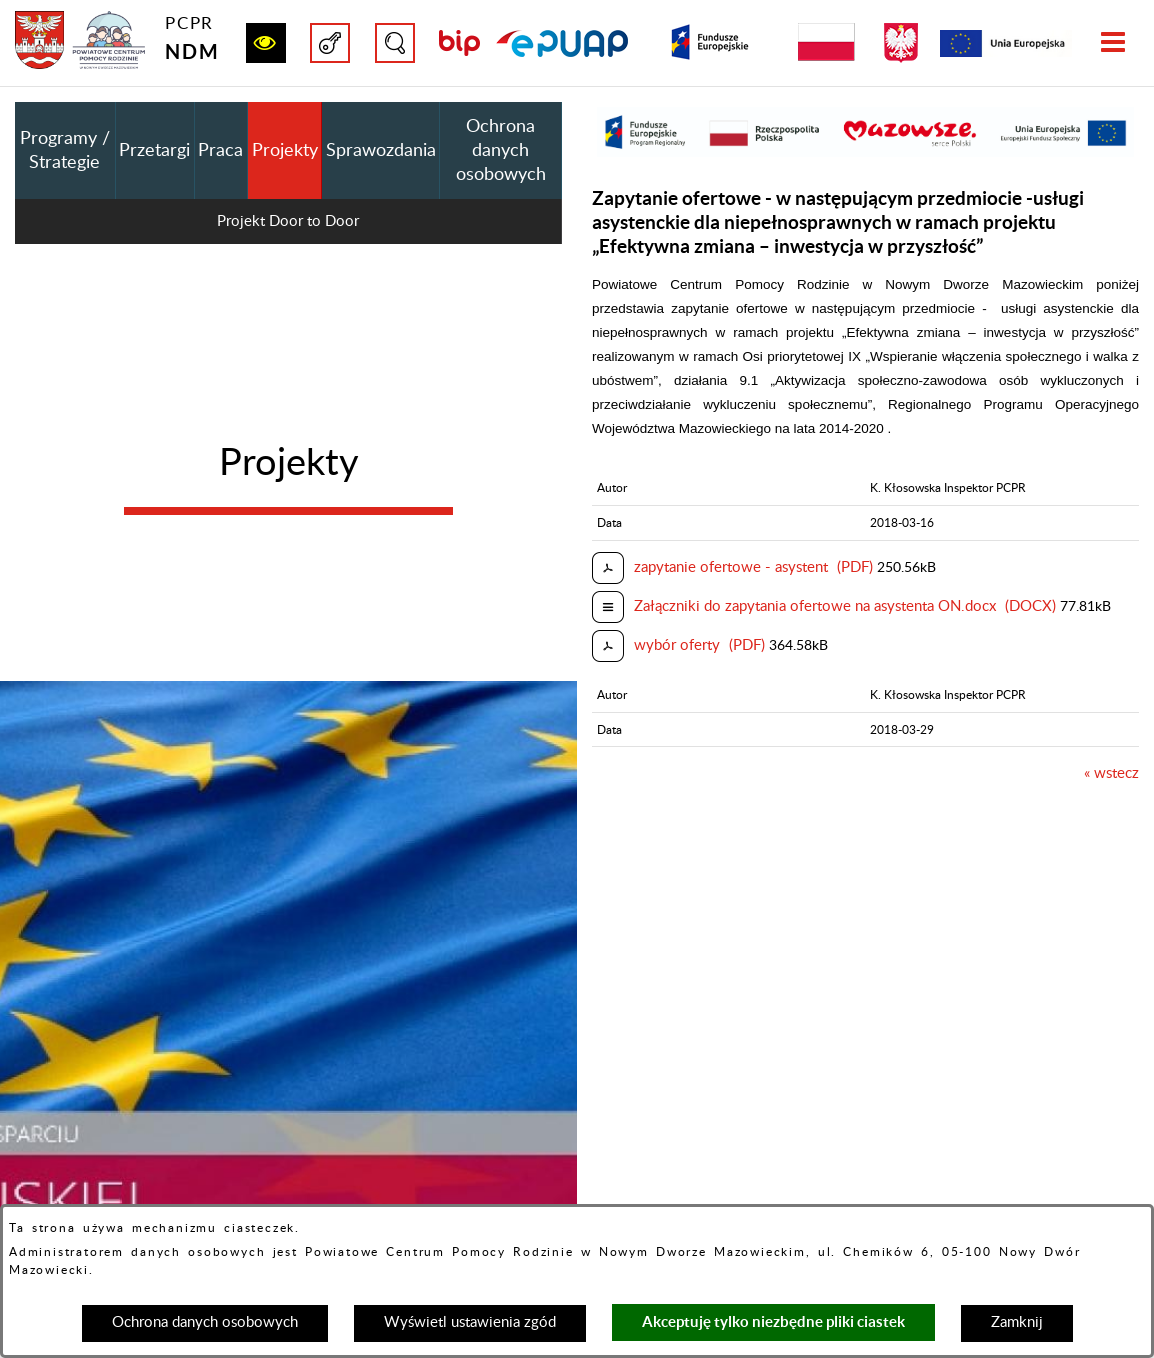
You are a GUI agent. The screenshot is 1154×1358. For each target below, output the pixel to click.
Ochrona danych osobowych (205, 1322)
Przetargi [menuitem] (154, 151)
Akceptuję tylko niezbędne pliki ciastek (773, 1321)
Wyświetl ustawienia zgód (470, 1322)
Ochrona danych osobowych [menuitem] (501, 151)
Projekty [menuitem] (285, 151)
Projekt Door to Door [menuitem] (288, 221)
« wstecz (1111, 773)
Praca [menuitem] (220, 151)
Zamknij (1017, 1322)
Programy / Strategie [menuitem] (65, 151)
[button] (266, 43)
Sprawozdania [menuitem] (381, 151)
